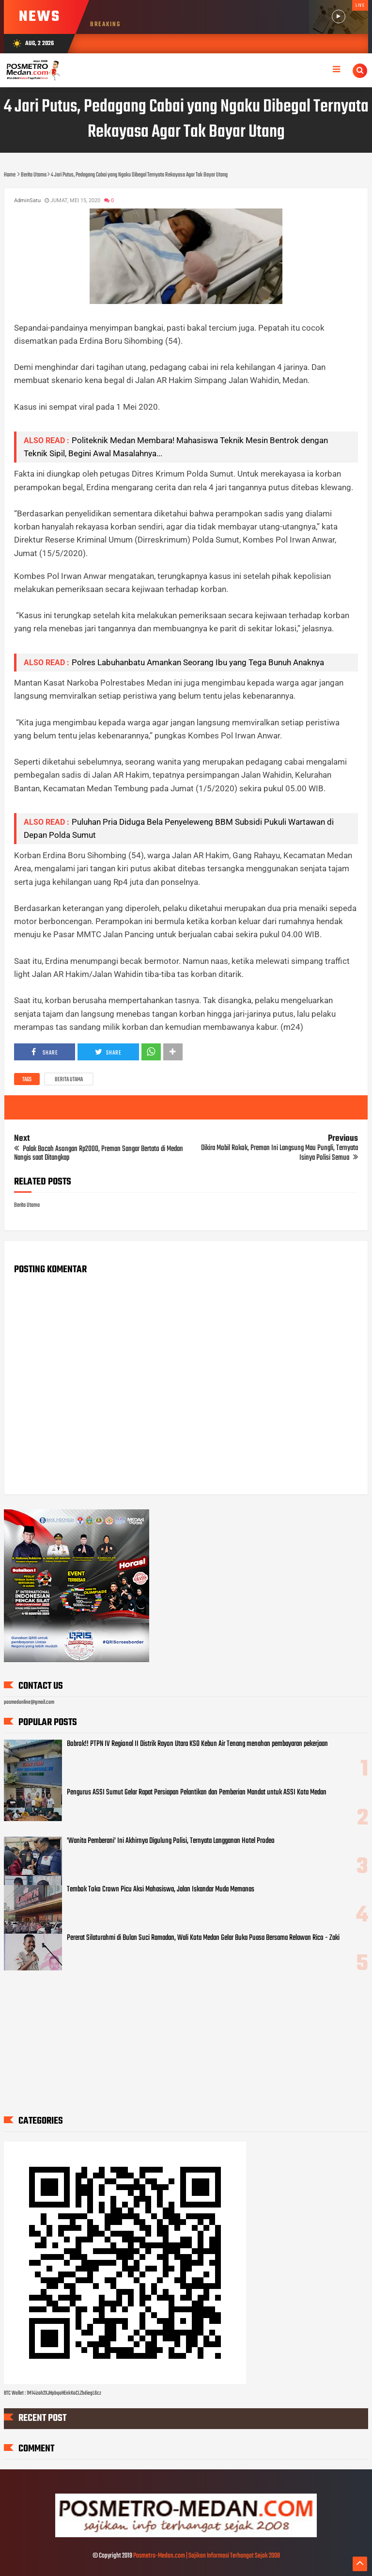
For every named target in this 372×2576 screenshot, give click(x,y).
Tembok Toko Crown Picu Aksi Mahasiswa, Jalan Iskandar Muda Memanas (160, 1889)
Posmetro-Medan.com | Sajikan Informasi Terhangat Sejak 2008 (206, 2555)
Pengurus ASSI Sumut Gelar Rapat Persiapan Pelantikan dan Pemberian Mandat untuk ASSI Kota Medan (196, 1792)
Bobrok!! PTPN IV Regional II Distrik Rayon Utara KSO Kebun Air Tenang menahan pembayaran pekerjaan (197, 1744)
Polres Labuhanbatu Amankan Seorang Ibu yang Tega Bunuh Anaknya (198, 662)
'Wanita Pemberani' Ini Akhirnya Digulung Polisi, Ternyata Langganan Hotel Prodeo (171, 1841)
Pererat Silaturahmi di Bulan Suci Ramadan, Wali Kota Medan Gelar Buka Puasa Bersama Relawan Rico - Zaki (203, 1938)
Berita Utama (69, 1080)
